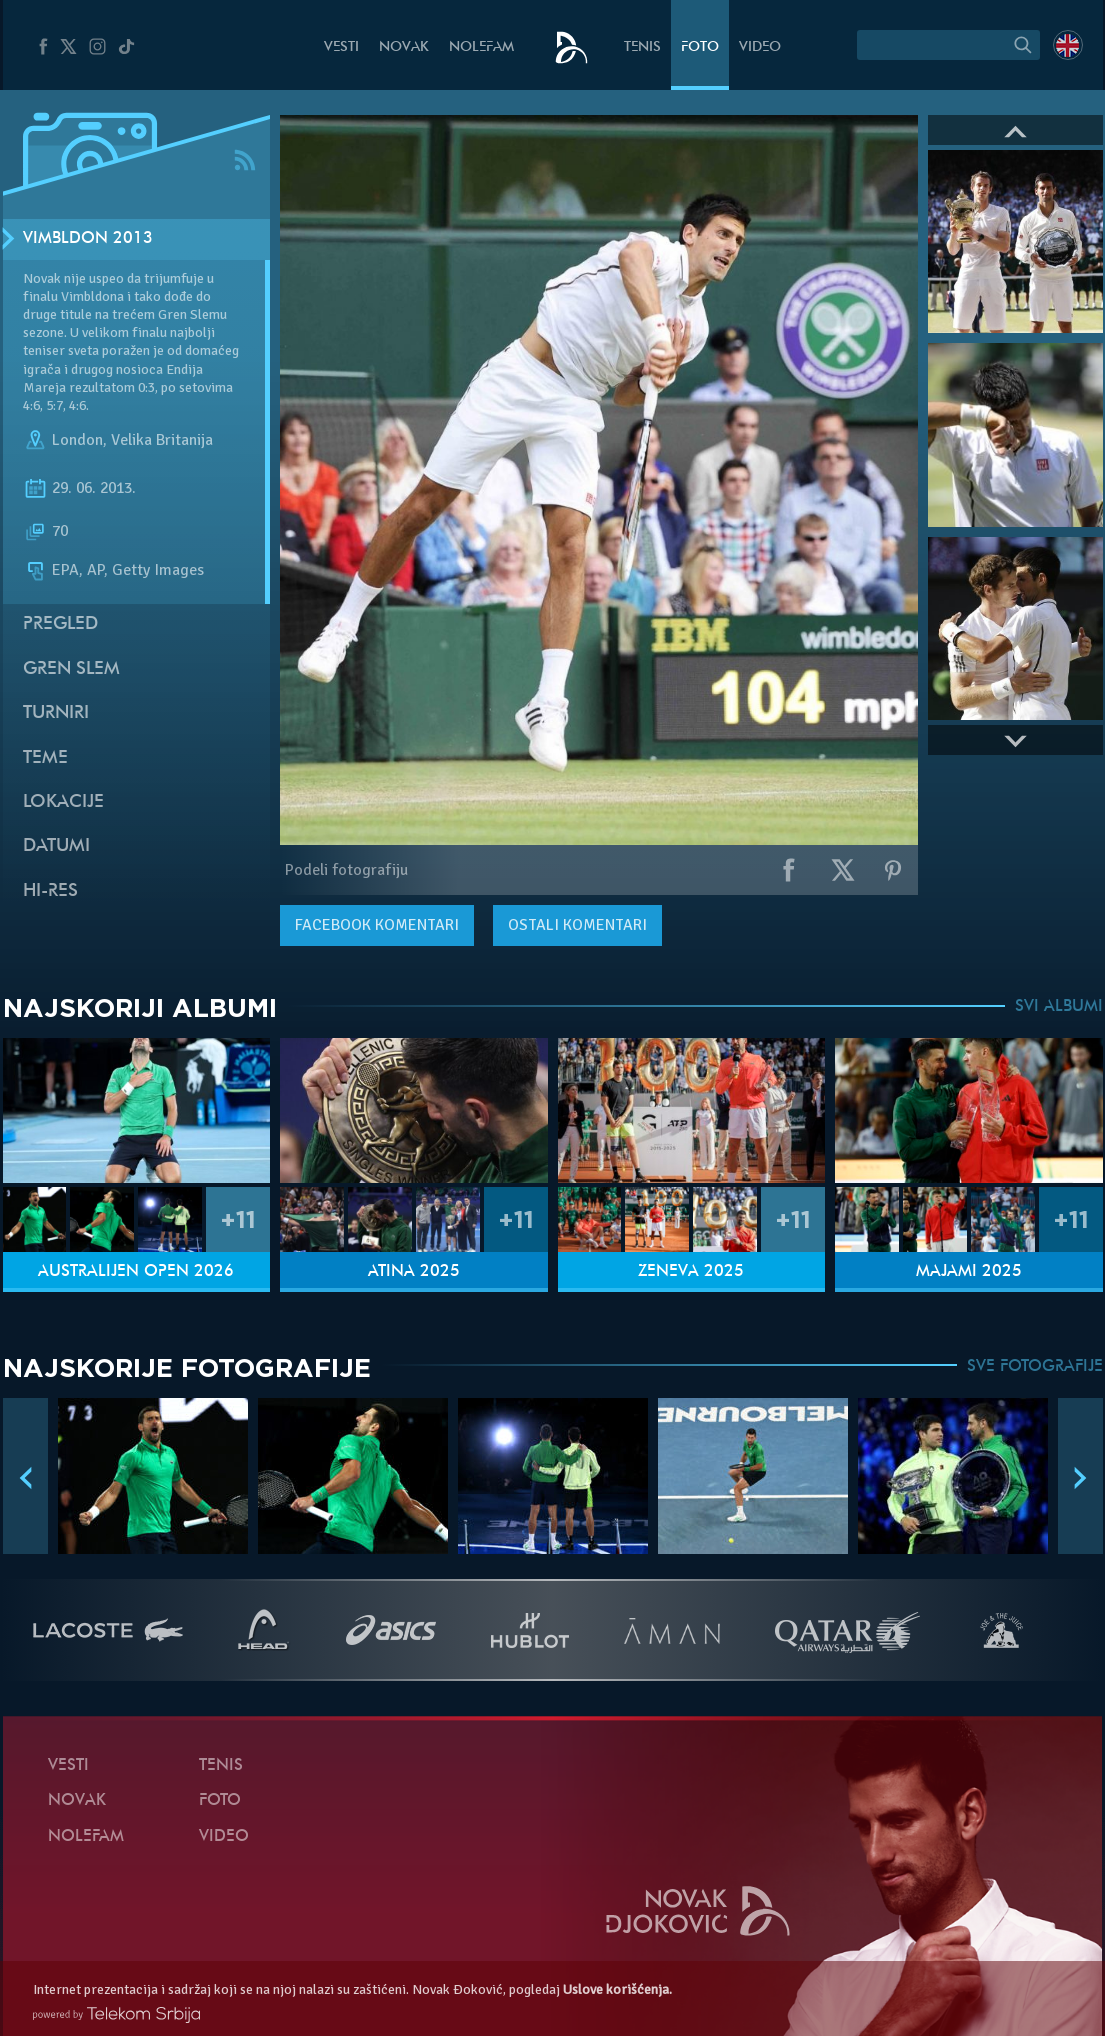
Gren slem (71, 669)
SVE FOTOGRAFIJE (1035, 1367)
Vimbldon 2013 (88, 239)
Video (760, 47)
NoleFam (481, 47)
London (77, 440)
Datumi (56, 846)
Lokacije (63, 802)
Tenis (642, 47)
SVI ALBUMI (1059, 1007)
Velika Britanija (162, 440)
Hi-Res (50, 891)
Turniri (56, 713)
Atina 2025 (414, 1272)
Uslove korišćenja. (617, 1989)
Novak (404, 47)
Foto (700, 47)
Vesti (341, 47)
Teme (45, 758)
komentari (377, 925)
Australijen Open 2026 (136, 1272)
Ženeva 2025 (691, 1272)
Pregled (60, 624)
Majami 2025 (969, 1272)
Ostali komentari (577, 925)
